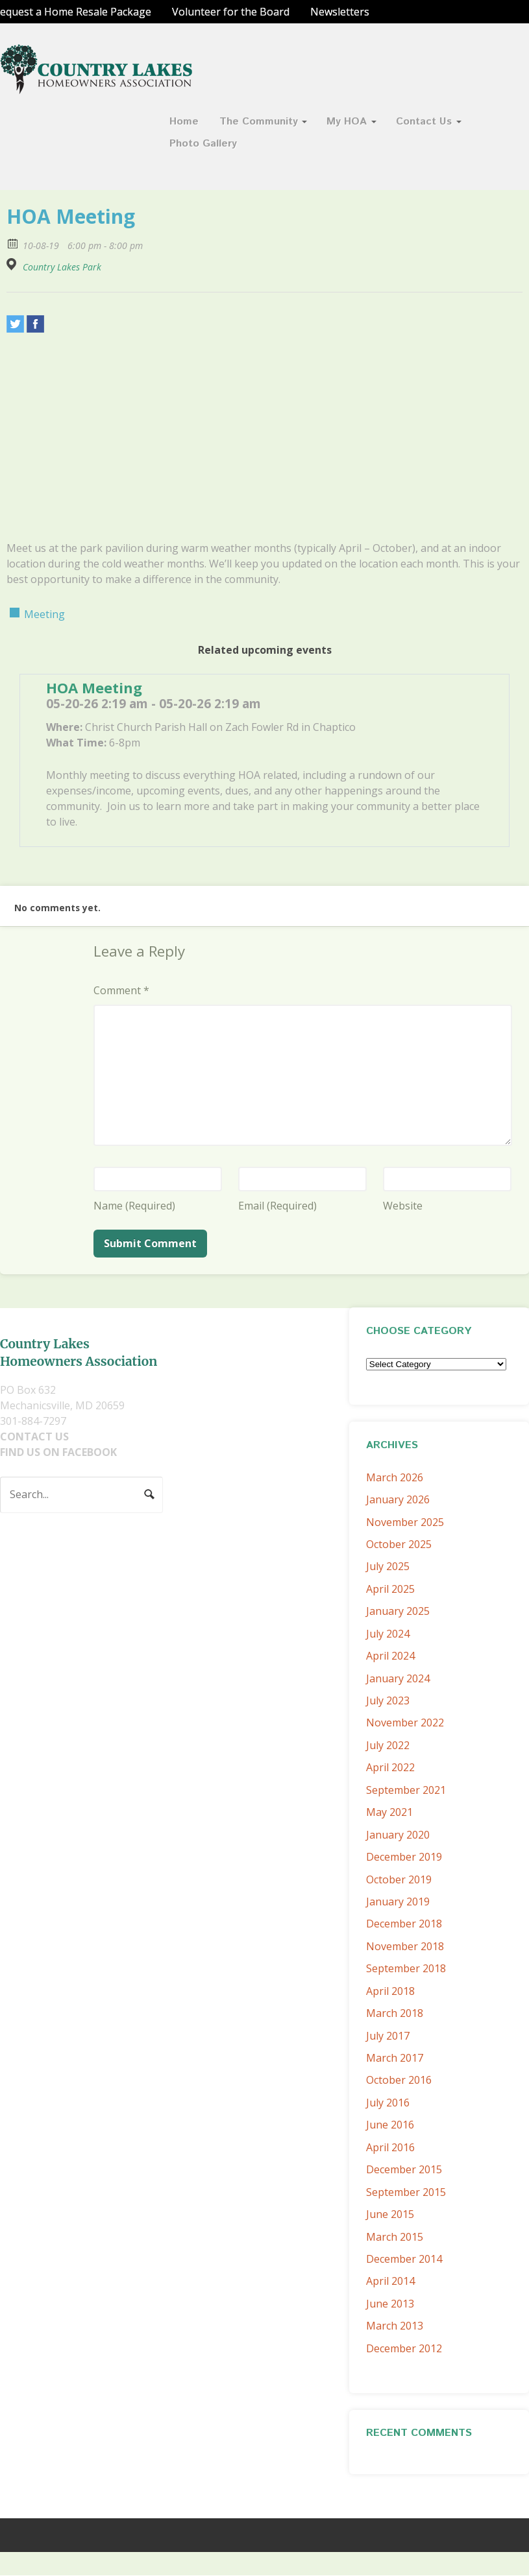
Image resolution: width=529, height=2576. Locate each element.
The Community (258, 121)
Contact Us (424, 121)
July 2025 (388, 1566)
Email (277, 1206)
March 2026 (394, 1477)
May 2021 (389, 1812)
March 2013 (394, 2326)
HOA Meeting (94, 687)
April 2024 (390, 1656)
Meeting (44, 614)
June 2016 (390, 2124)
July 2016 (388, 2102)
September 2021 (406, 1790)
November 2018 (405, 1946)
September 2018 (406, 1968)
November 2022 (405, 1722)
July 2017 (388, 2036)
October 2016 (399, 2080)
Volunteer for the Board (230, 12)
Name (134, 1206)
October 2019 (399, 1879)
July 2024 (388, 1634)
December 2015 (404, 2169)
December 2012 (404, 2348)
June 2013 (390, 2303)
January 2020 (398, 1835)
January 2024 (398, 1678)
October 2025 (399, 1544)
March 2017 (394, 2058)
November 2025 (405, 1522)
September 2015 (406, 2192)
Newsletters (339, 12)
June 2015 (390, 2214)
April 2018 (390, 1991)
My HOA (346, 121)
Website (403, 1206)
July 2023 (388, 1700)
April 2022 (390, 1767)
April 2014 (390, 2281)
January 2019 (398, 1901)
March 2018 (394, 2013)
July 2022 (388, 1745)
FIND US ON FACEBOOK (58, 1452)
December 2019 (404, 1857)
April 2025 (390, 1589)
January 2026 (398, 1499)
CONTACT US (34, 1436)
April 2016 (390, 2147)
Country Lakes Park (62, 267)
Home (184, 121)
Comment (121, 990)
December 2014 (404, 2259)
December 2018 (404, 1923)
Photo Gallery (203, 143)
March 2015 (394, 2237)
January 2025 (398, 1611)
